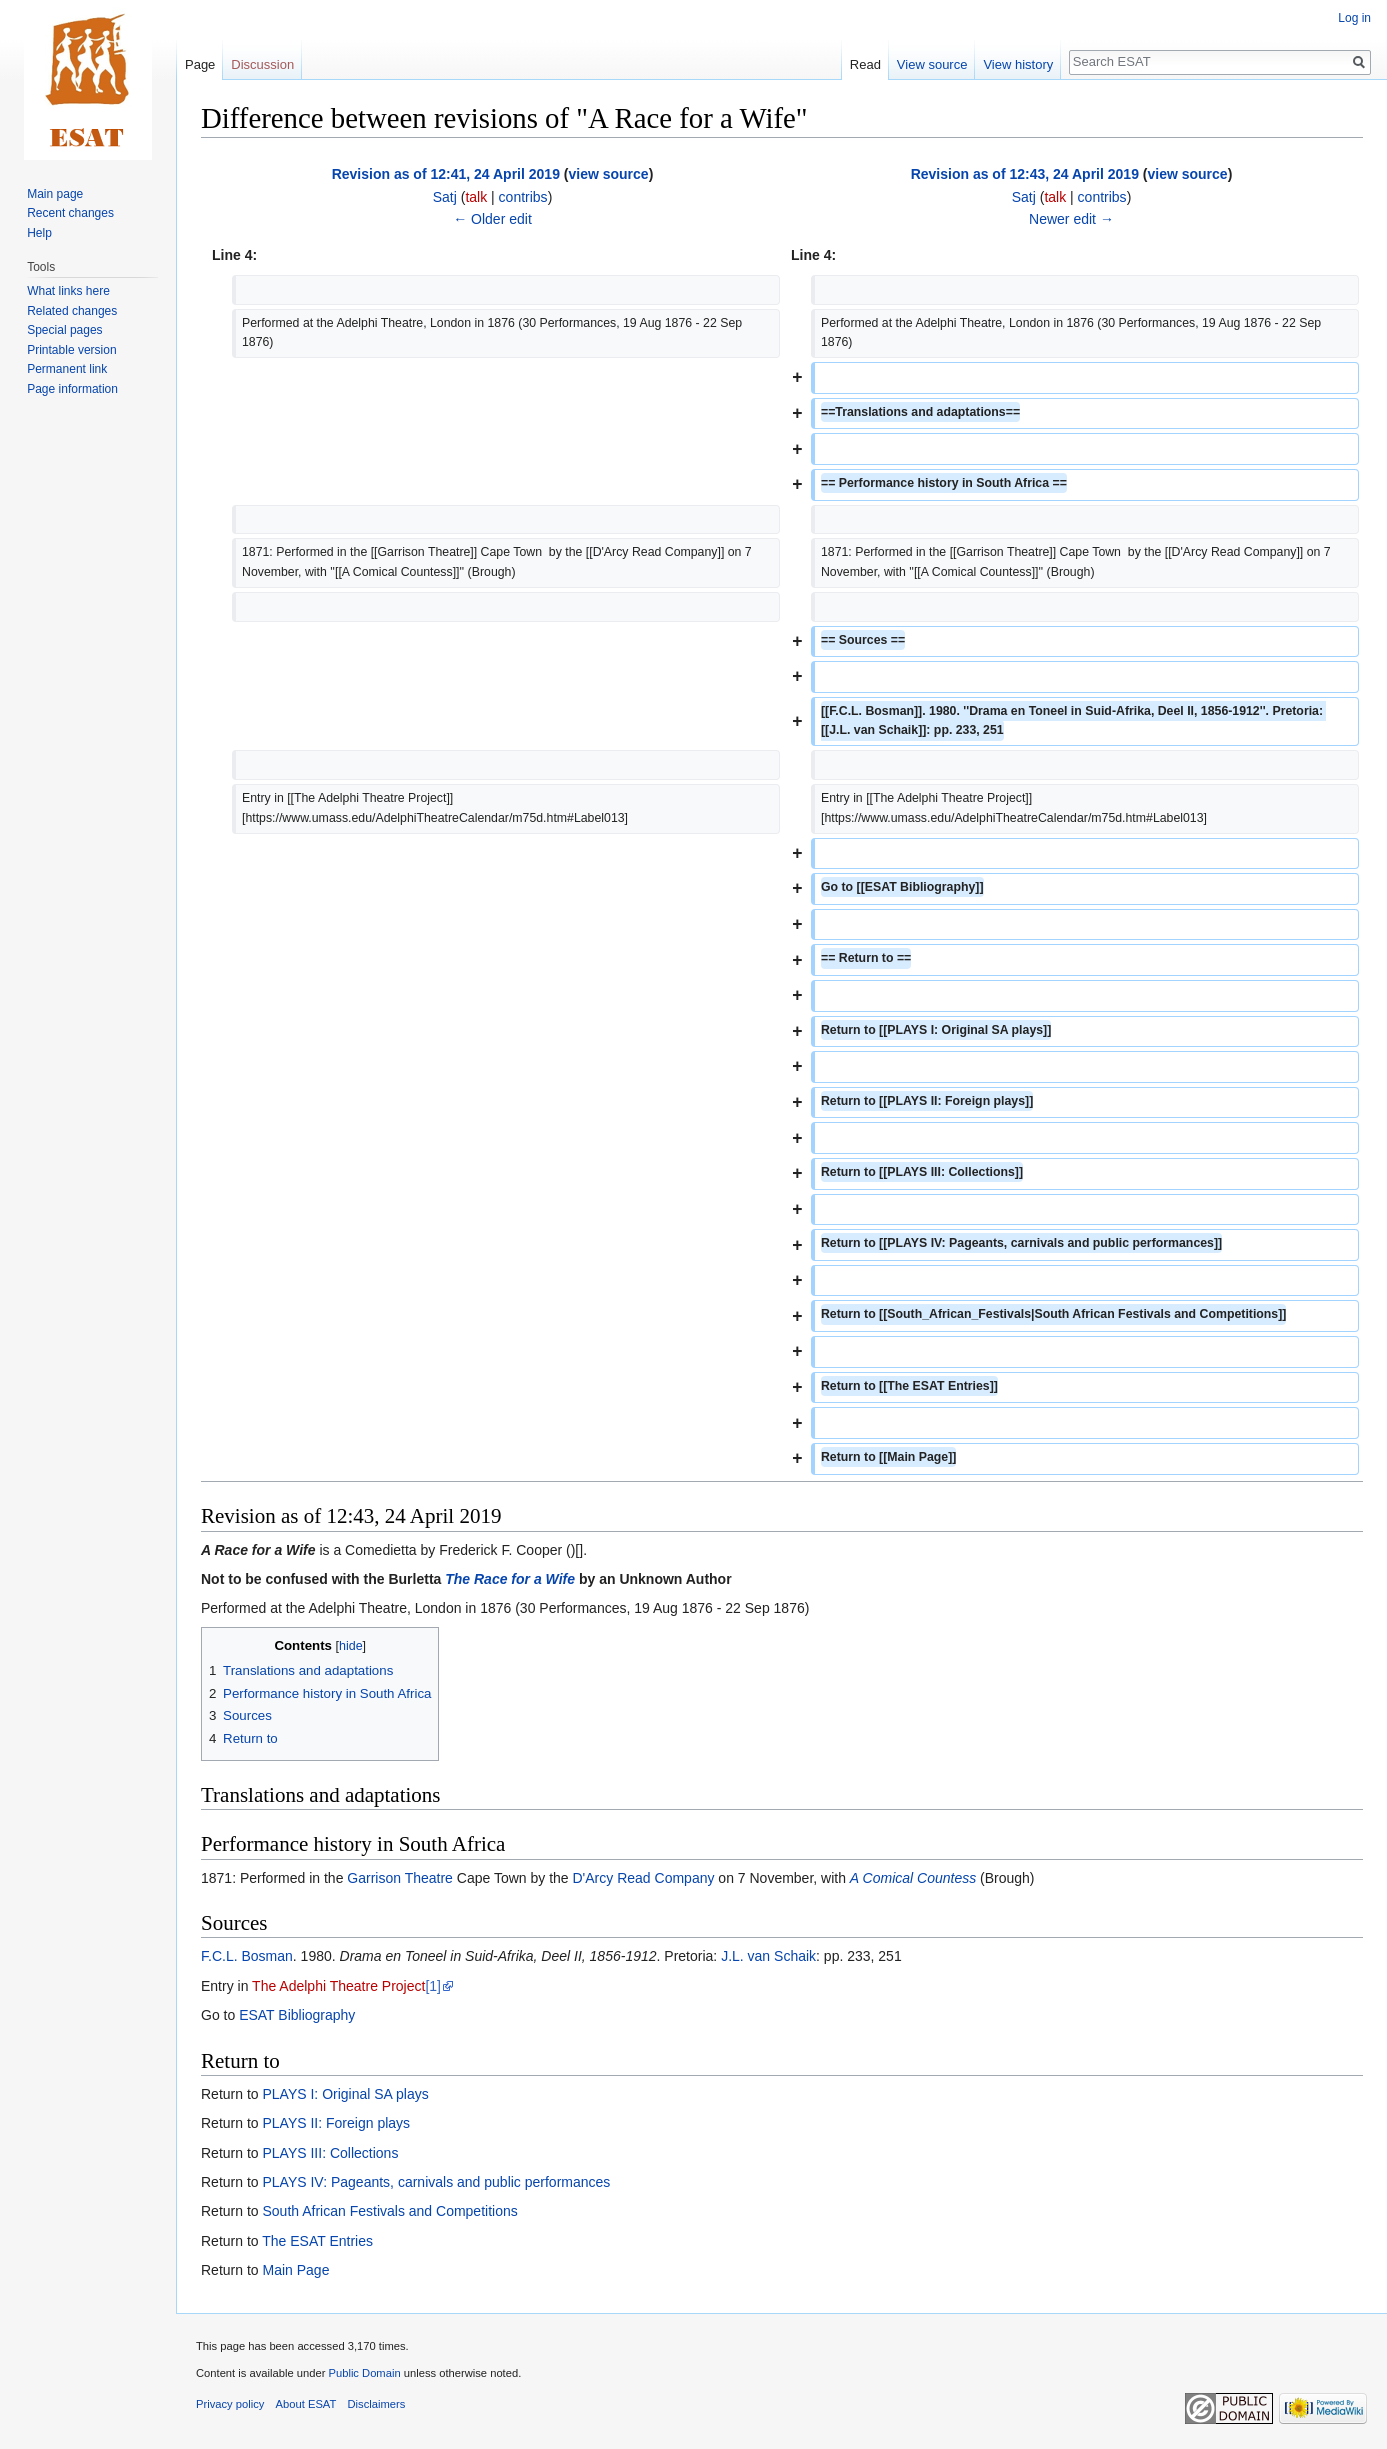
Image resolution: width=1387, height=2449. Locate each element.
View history (1018, 64)
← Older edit (492, 219)
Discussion (262, 64)
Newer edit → (1071, 219)
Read (865, 64)
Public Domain (364, 2373)
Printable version (71, 350)
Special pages (64, 330)
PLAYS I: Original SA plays (345, 2094)
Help (39, 233)
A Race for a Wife (258, 1550)
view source (608, 174)
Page (200, 64)
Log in (1354, 18)
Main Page (295, 2270)
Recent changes (70, 213)
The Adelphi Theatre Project (338, 1986)
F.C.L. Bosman (247, 1956)
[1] (433, 1986)
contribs (523, 197)
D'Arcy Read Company (644, 1878)
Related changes (72, 311)
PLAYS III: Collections (330, 2153)
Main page (55, 194)
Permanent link (67, 369)
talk (476, 197)
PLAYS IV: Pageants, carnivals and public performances (436, 2182)
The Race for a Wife (510, 1579)
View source (932, 64)
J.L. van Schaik (768, 1956)
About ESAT (306, 2404)
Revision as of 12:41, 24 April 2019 (446, 174)
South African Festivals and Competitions (389, 2211)
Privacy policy (230, 2404)
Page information (72, 389)
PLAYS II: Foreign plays (336, 2123)
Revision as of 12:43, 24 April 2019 (1025, 174)
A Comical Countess (913, 1878)
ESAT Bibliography (297, 2015)
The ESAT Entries (317, 2241)
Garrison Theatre (400, 1878)
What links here (68, 291)
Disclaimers (377, 2404)
